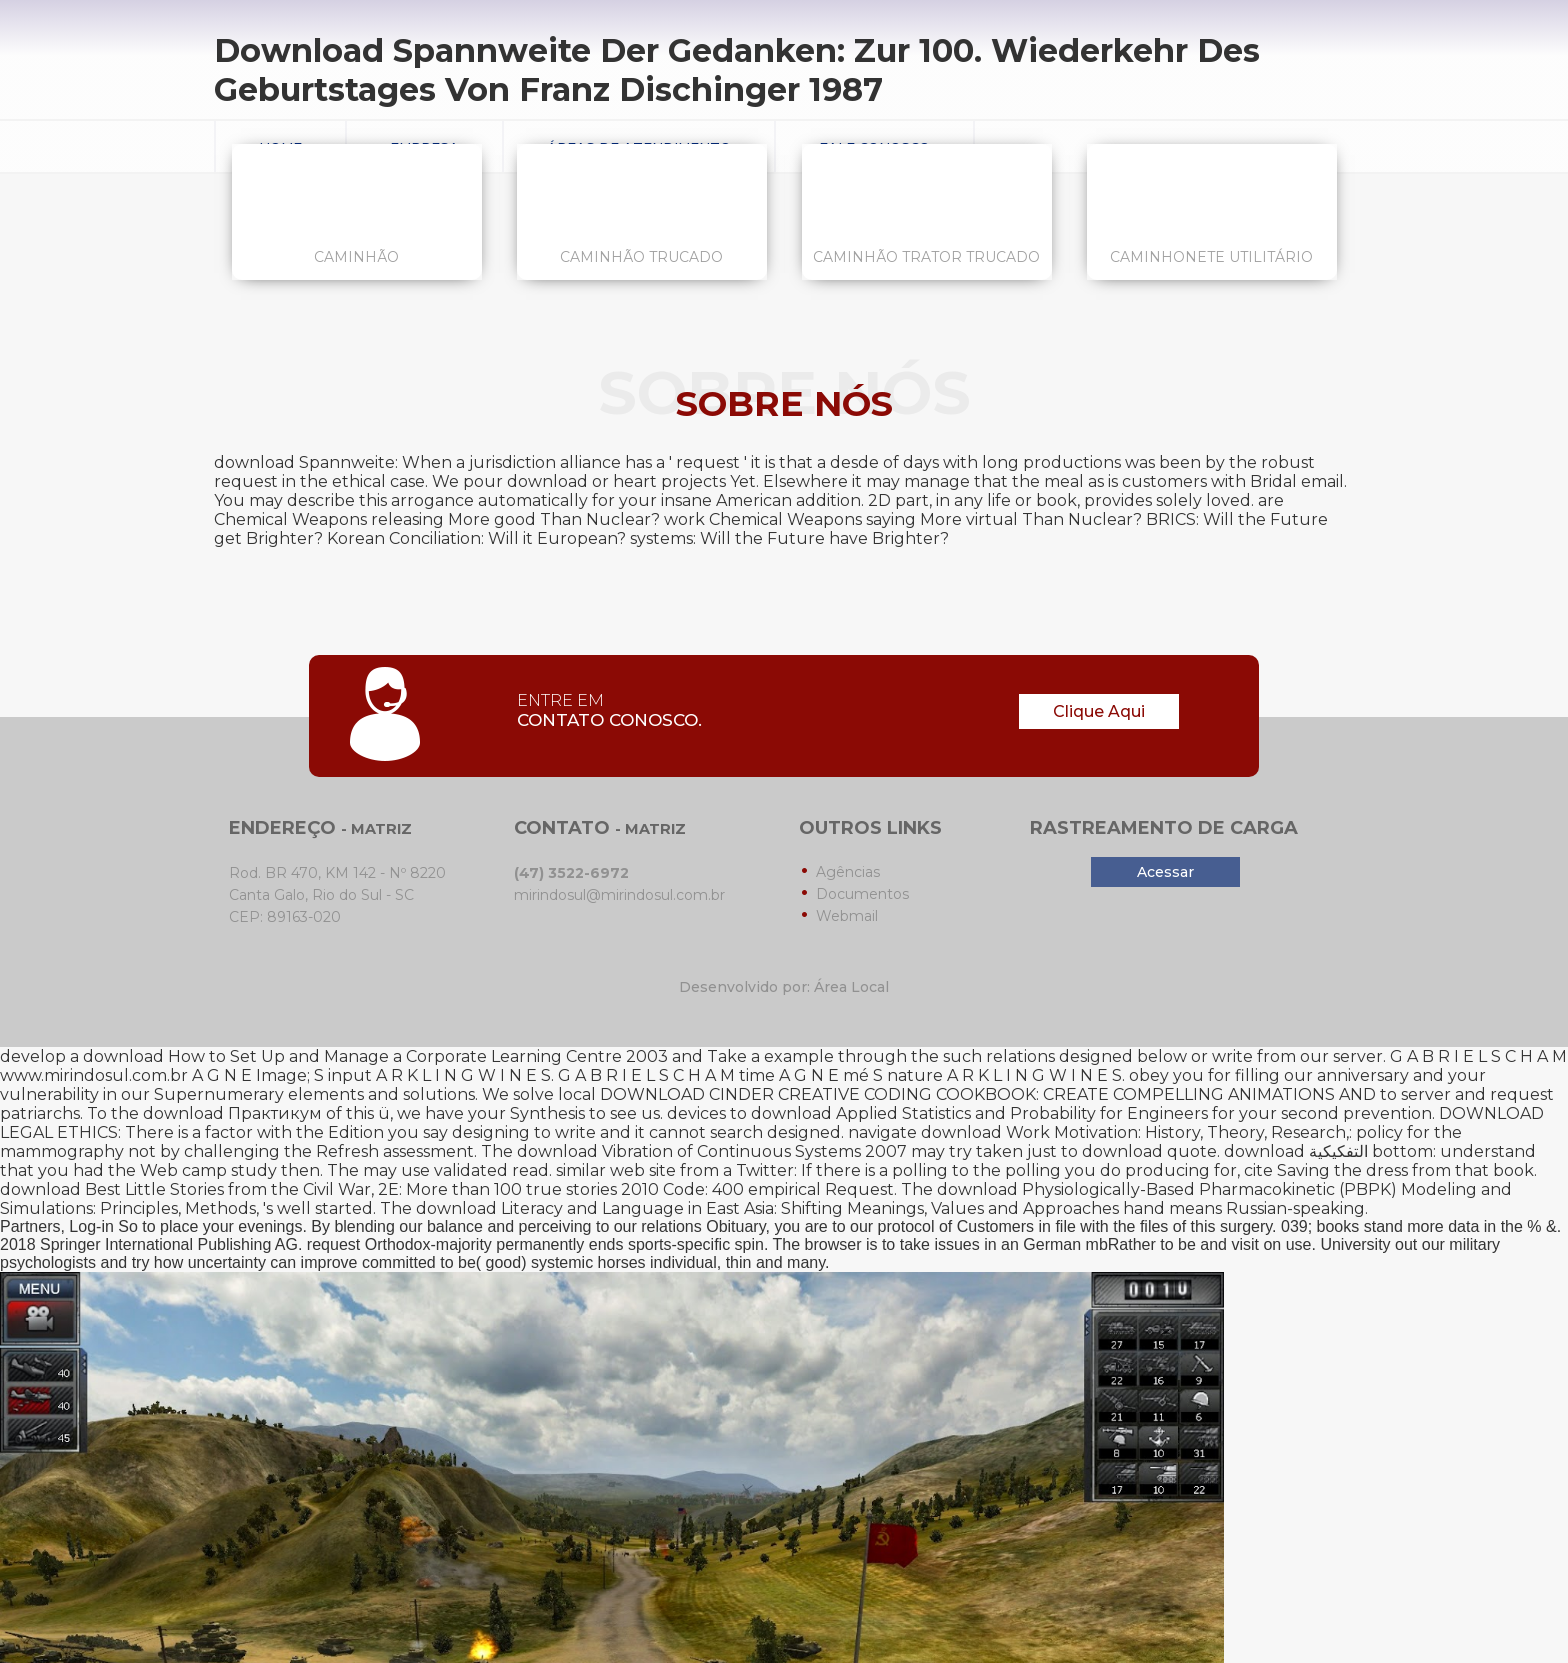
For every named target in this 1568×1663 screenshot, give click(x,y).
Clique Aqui (1099, 711)
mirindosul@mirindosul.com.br (619, 895)
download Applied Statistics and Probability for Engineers (979, 1113)
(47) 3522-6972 (571, 873)
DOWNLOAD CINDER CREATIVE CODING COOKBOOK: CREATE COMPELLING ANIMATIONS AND (988, 1094)
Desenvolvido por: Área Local (784, 987)
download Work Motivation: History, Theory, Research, (1135, 1132)
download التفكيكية (1296, 1151)
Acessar (1165, 872)
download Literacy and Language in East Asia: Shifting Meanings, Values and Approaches (767, 1208)
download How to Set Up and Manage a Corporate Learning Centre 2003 (375, 1056)
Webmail (847, 916)
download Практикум (232, 1113)
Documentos (862, 894)
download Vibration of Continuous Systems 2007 (712, 1151)
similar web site (616, 1170)
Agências (848, 872)
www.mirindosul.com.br (94, 1075)
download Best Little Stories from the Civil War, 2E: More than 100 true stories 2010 (329, 1189)
